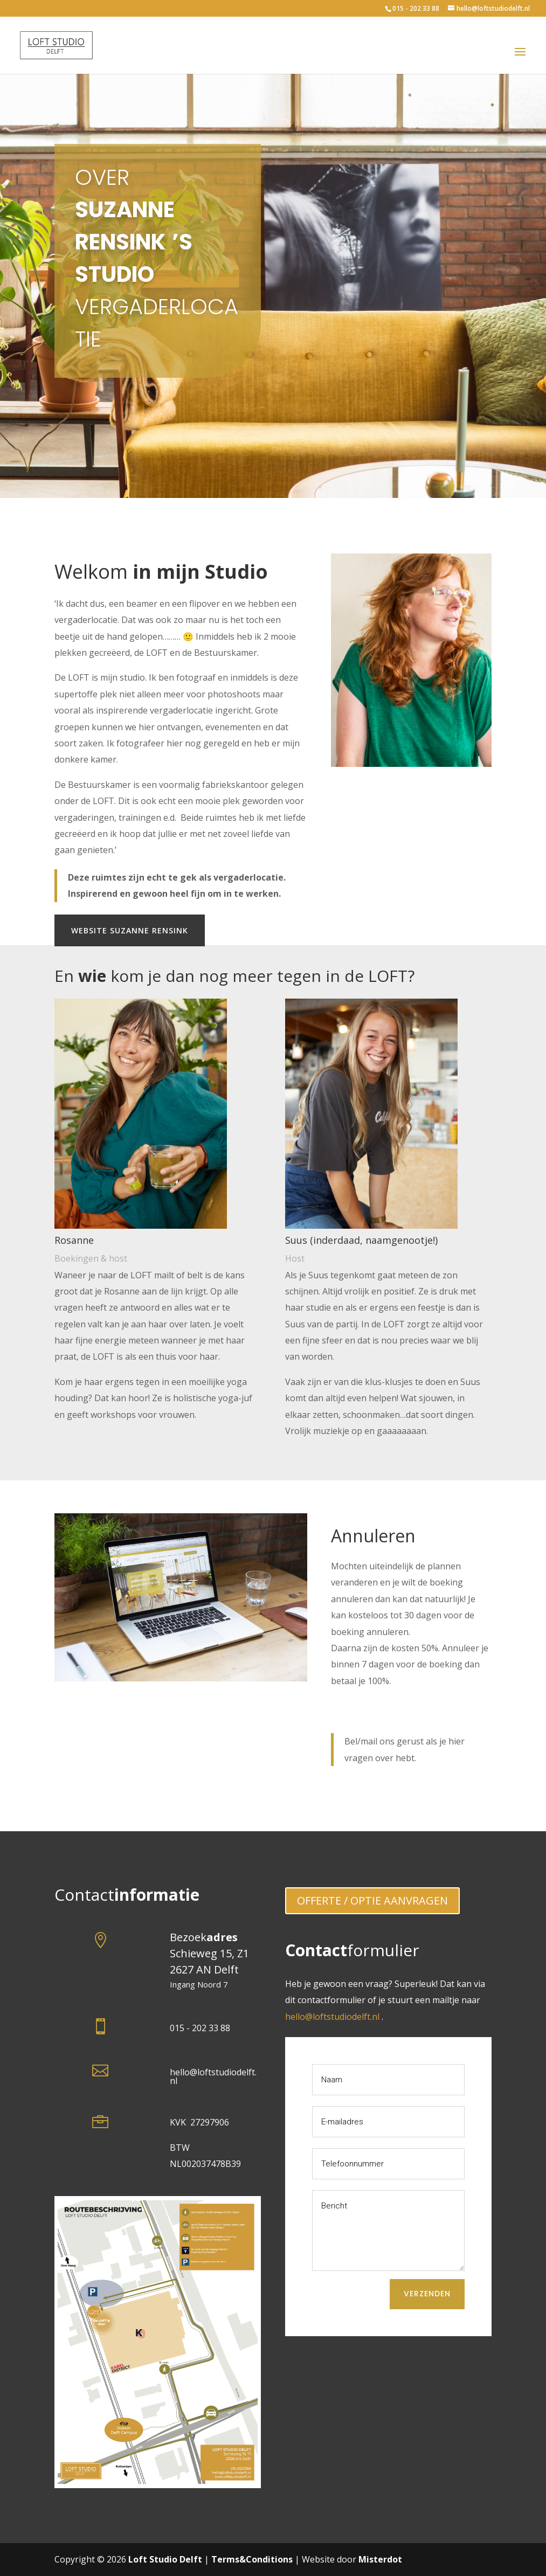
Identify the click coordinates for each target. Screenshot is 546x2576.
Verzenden (427, 2293)
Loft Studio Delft (165, 2559)
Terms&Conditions (252, 2559)
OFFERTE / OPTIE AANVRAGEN (372, 1900)
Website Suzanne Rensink (129, 930)
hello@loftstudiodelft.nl (213, 2076)
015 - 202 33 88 (415, 8)
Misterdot (380, 2559)
